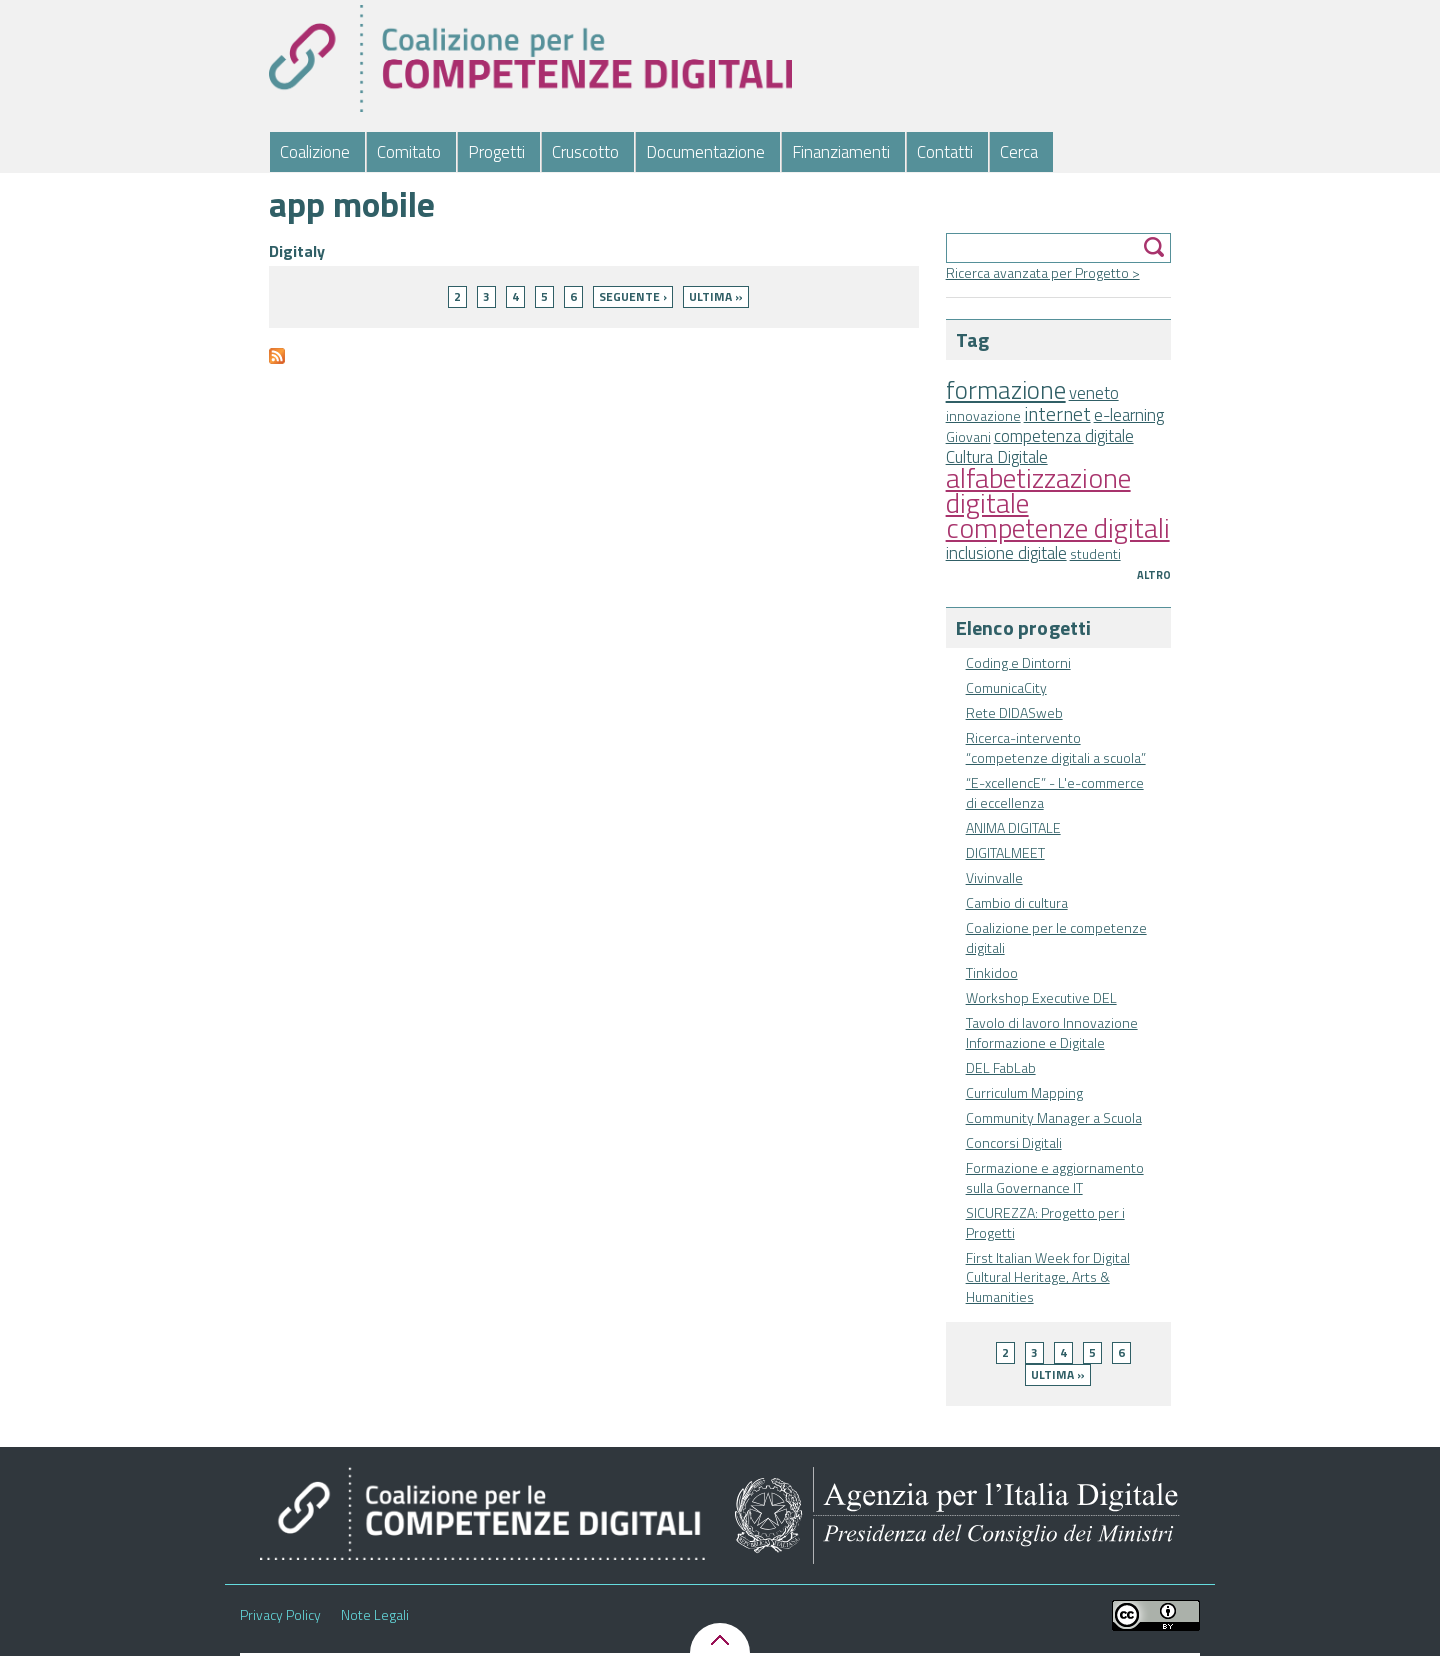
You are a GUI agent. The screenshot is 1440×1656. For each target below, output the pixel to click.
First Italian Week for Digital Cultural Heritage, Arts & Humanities (1048, 1277)
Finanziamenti (841, 152)
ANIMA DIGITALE (1013, 827)
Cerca (1019, 152)
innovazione (983, 415)
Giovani (968, 436)
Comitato (409, 152)
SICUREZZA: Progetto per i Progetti (1045, 1222)
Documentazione (705, 152)
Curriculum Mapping (1024, 1092)
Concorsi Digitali (1014, 1142)
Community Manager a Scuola (1054, 1117)
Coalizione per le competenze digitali (1056, 937)
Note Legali (375, 1615)
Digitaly (297, 251)
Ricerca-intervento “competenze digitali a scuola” (1056, 747)
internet (1057, 414)
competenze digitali (1058, 527)
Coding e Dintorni (1018, 662)
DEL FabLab (1001, 1067)
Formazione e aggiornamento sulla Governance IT (1055, 1177)
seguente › (633, 296)
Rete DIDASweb (1014, 712)
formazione (1006, 389)
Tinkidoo (992, 972)
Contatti (945, 152)
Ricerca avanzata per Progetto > (1043, 272)
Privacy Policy (280, 1615)
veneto (1094, 393)
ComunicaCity (1006, 687)
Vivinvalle (994, 877)
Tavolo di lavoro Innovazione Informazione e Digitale (1052, 1032)
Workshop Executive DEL (1041, 997)
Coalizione (315, 152)
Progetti (496, 152)
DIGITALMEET (1005, 852)
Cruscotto (585, 152)
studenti (1095, 553)
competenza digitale (1064, 436)
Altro (1154, 575)
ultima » (1058, 1374)
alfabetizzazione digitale (1038, 490)
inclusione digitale (1006, 553)
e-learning (1129, 415)
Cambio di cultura (1017, 902)
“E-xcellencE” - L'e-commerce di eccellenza (1055, 792)
